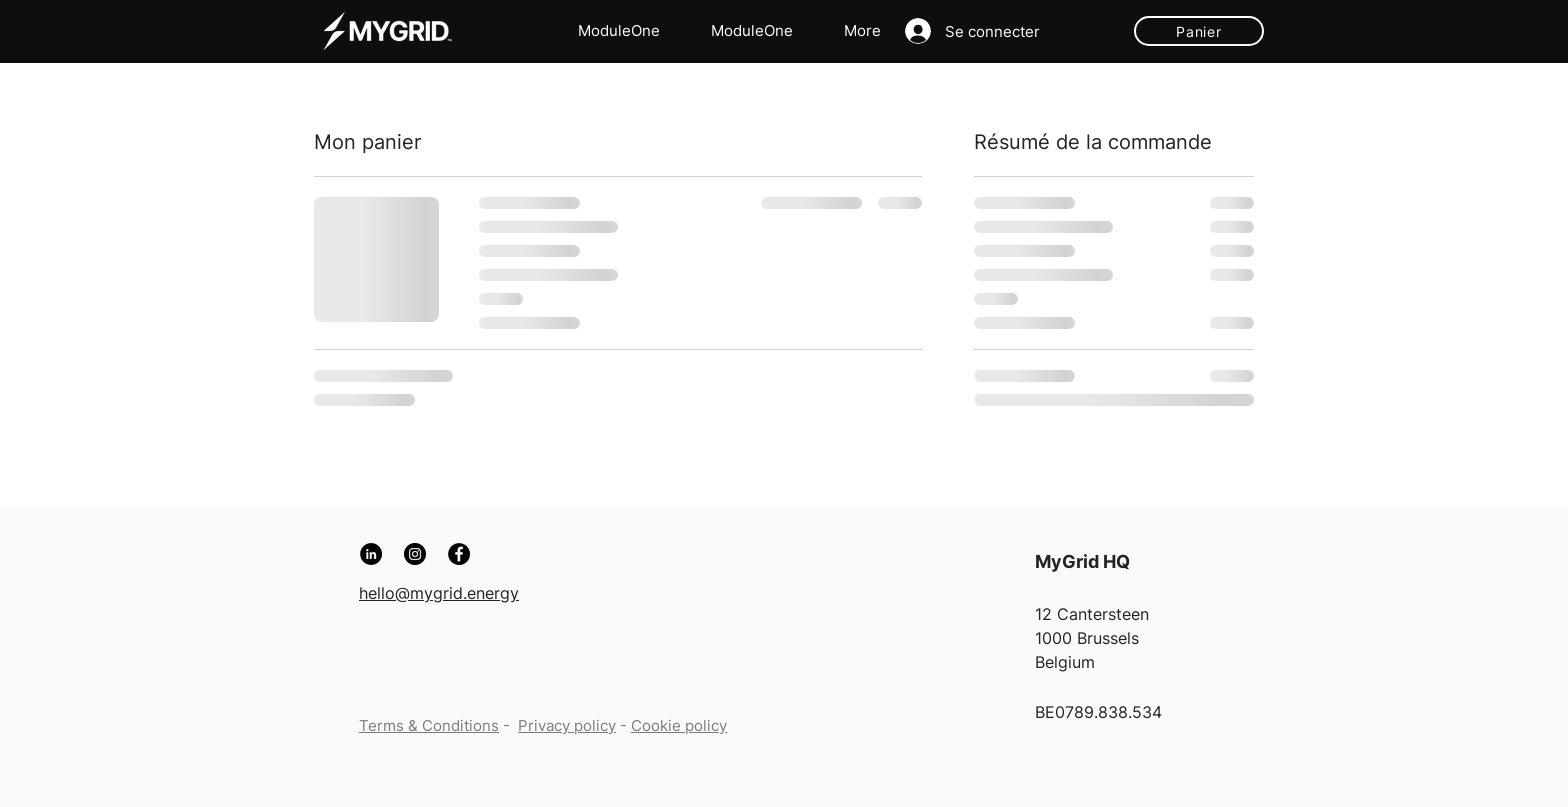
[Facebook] (459, 554)
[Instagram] (415, 554)
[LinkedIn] (371, 554)
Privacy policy (567, 725)
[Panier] (1199, 31)
